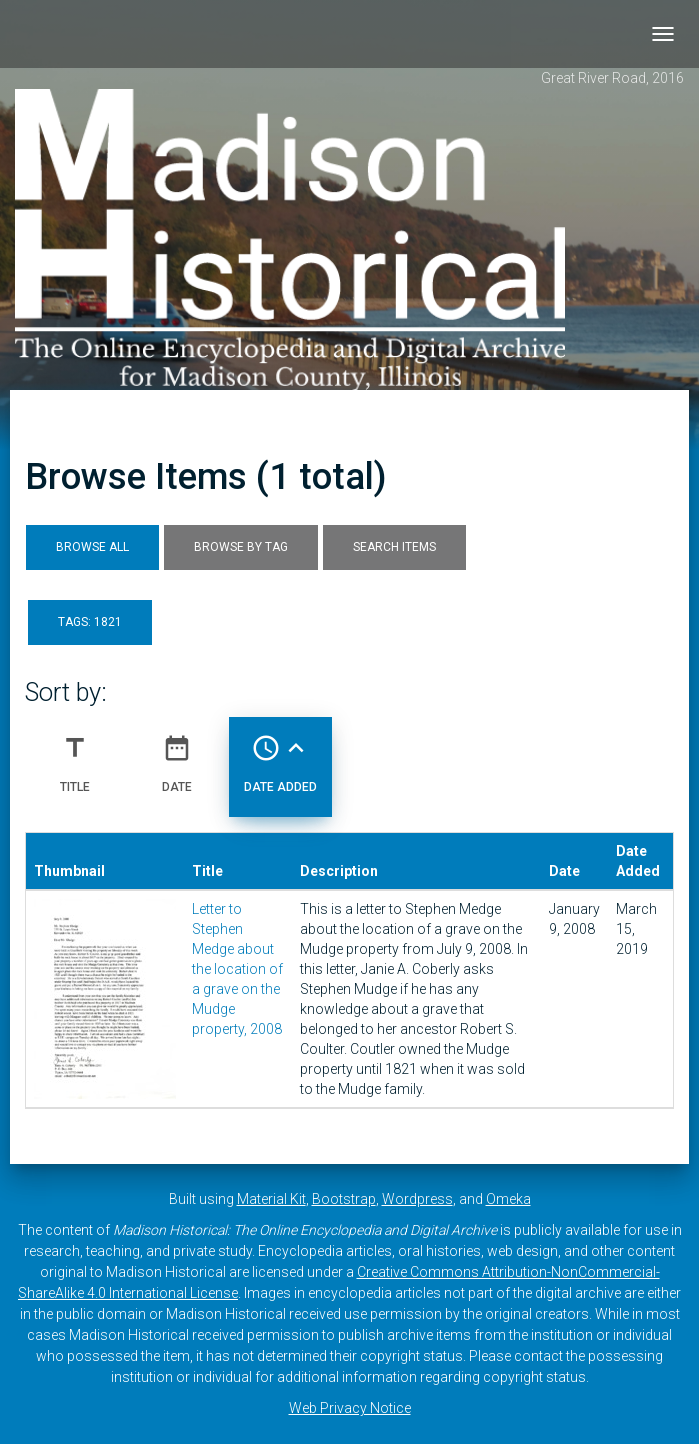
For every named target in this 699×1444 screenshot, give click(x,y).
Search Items (394, 547)
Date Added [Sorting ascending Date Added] (280, 756)
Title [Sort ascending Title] (75, 756)
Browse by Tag (241, 547)
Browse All (92, 547)
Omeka (508, 1199)
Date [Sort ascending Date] (177, 756)
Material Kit (271, 1199)
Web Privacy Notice (350, 1408)
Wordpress (417, 1199)
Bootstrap (344, 1199)
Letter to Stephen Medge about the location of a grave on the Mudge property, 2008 (237, 969)
